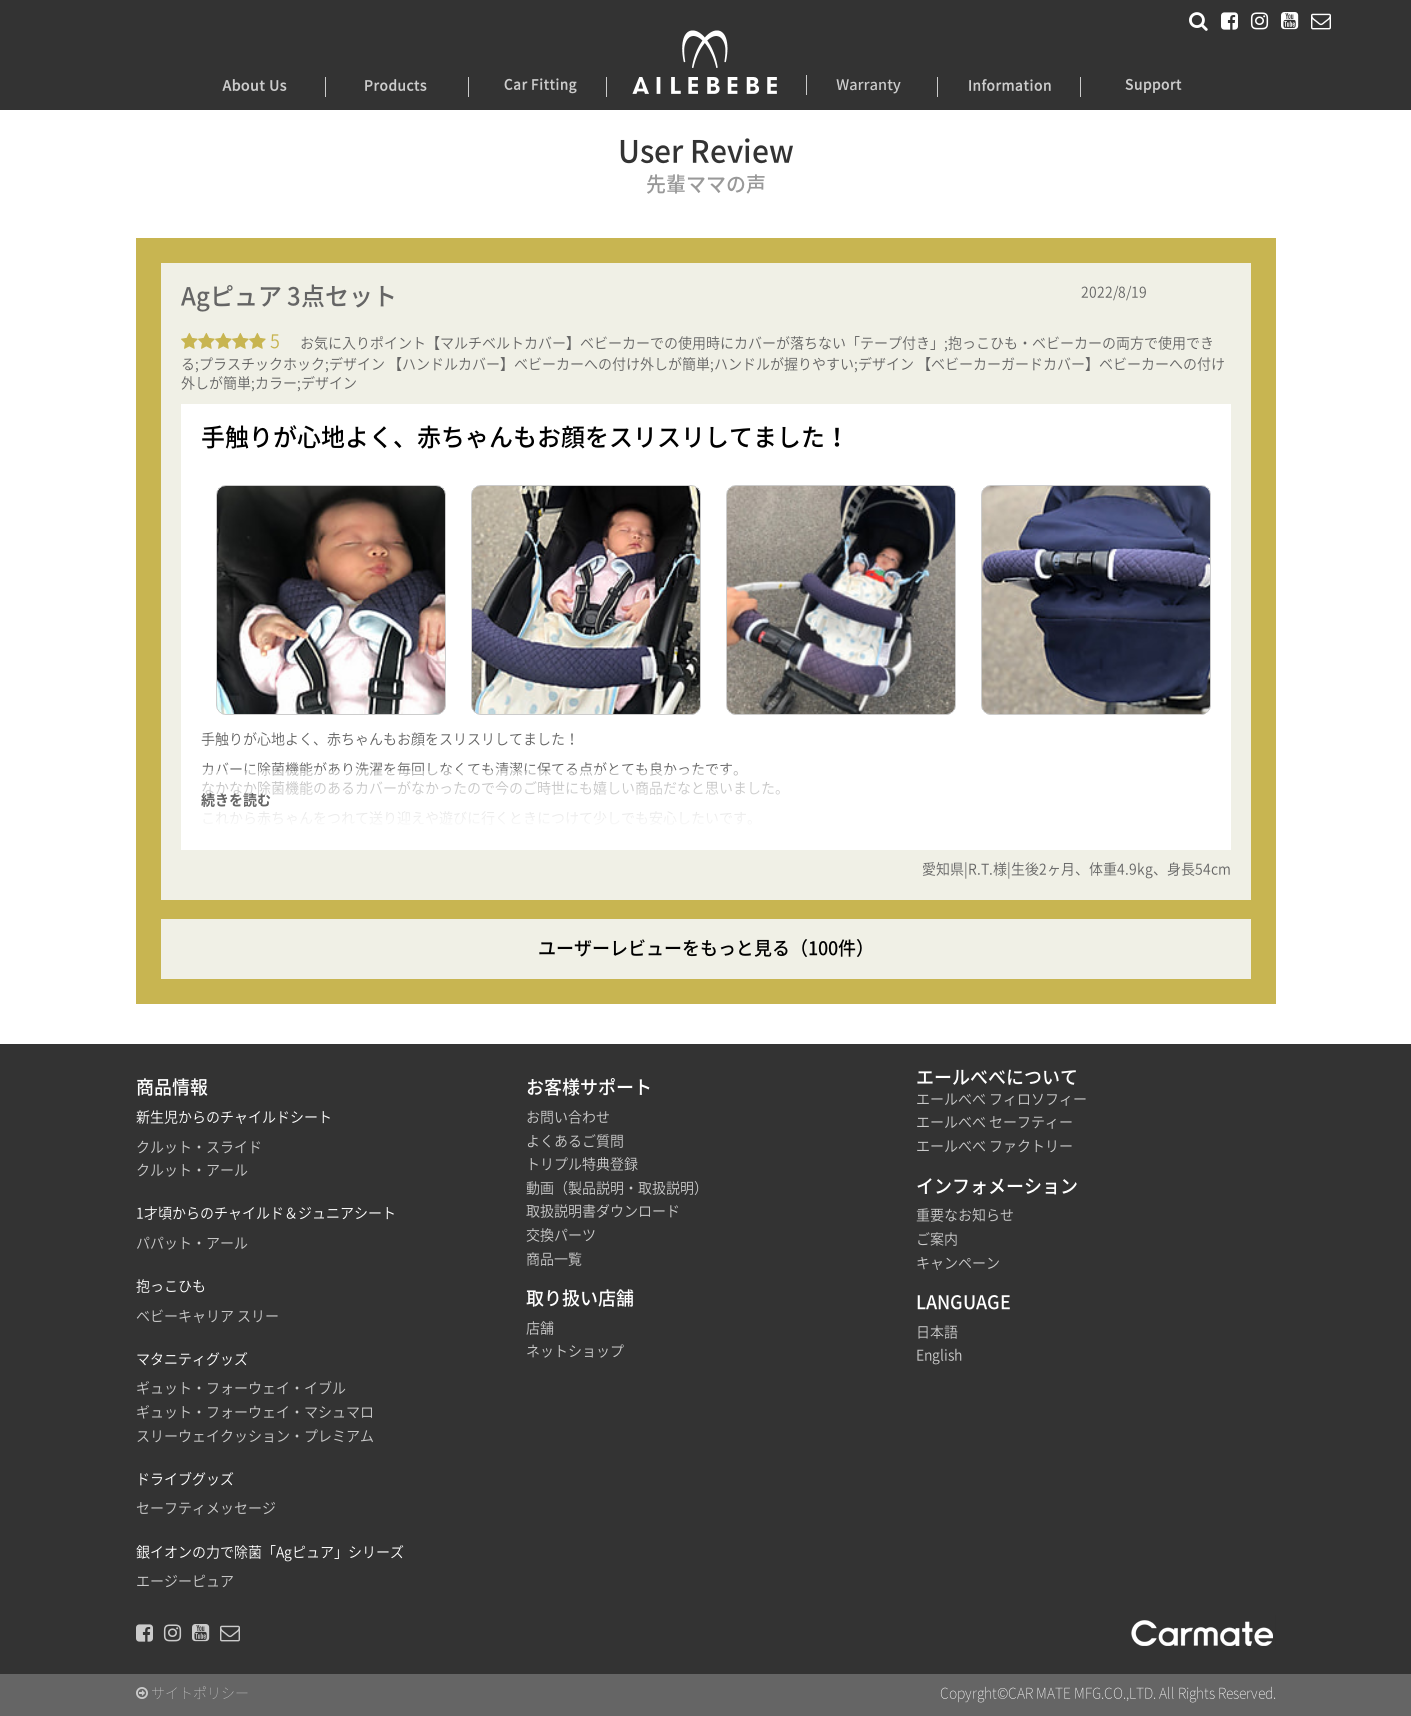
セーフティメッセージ (206, 1508)
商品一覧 (554, 1259)
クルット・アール (192, 1170)
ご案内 (937, 1239)
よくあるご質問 (575, 1141)
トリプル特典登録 (582, 1164)
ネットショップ (575, 1351)
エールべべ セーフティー (994, 1122)
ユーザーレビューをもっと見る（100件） (706, 948)
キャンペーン (958, 1263)
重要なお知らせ (965, 1215)
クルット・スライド (199, 1147)
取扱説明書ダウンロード (603, 1211)
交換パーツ (561, 1235)
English (939, 1355)
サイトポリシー (192, 1693)
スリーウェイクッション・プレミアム (255, 1436)
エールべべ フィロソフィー (1001, 1099)
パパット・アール (192, 1243)
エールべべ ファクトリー (994, 1146)
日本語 (937, 1332)
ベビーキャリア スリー (207, 1316)
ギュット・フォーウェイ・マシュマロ (255, 1412)
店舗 (540, 1328)
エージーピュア (185, 1581)
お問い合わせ (568, 1117)
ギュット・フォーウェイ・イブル (241, 1388)
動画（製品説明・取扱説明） (617, 1188)
